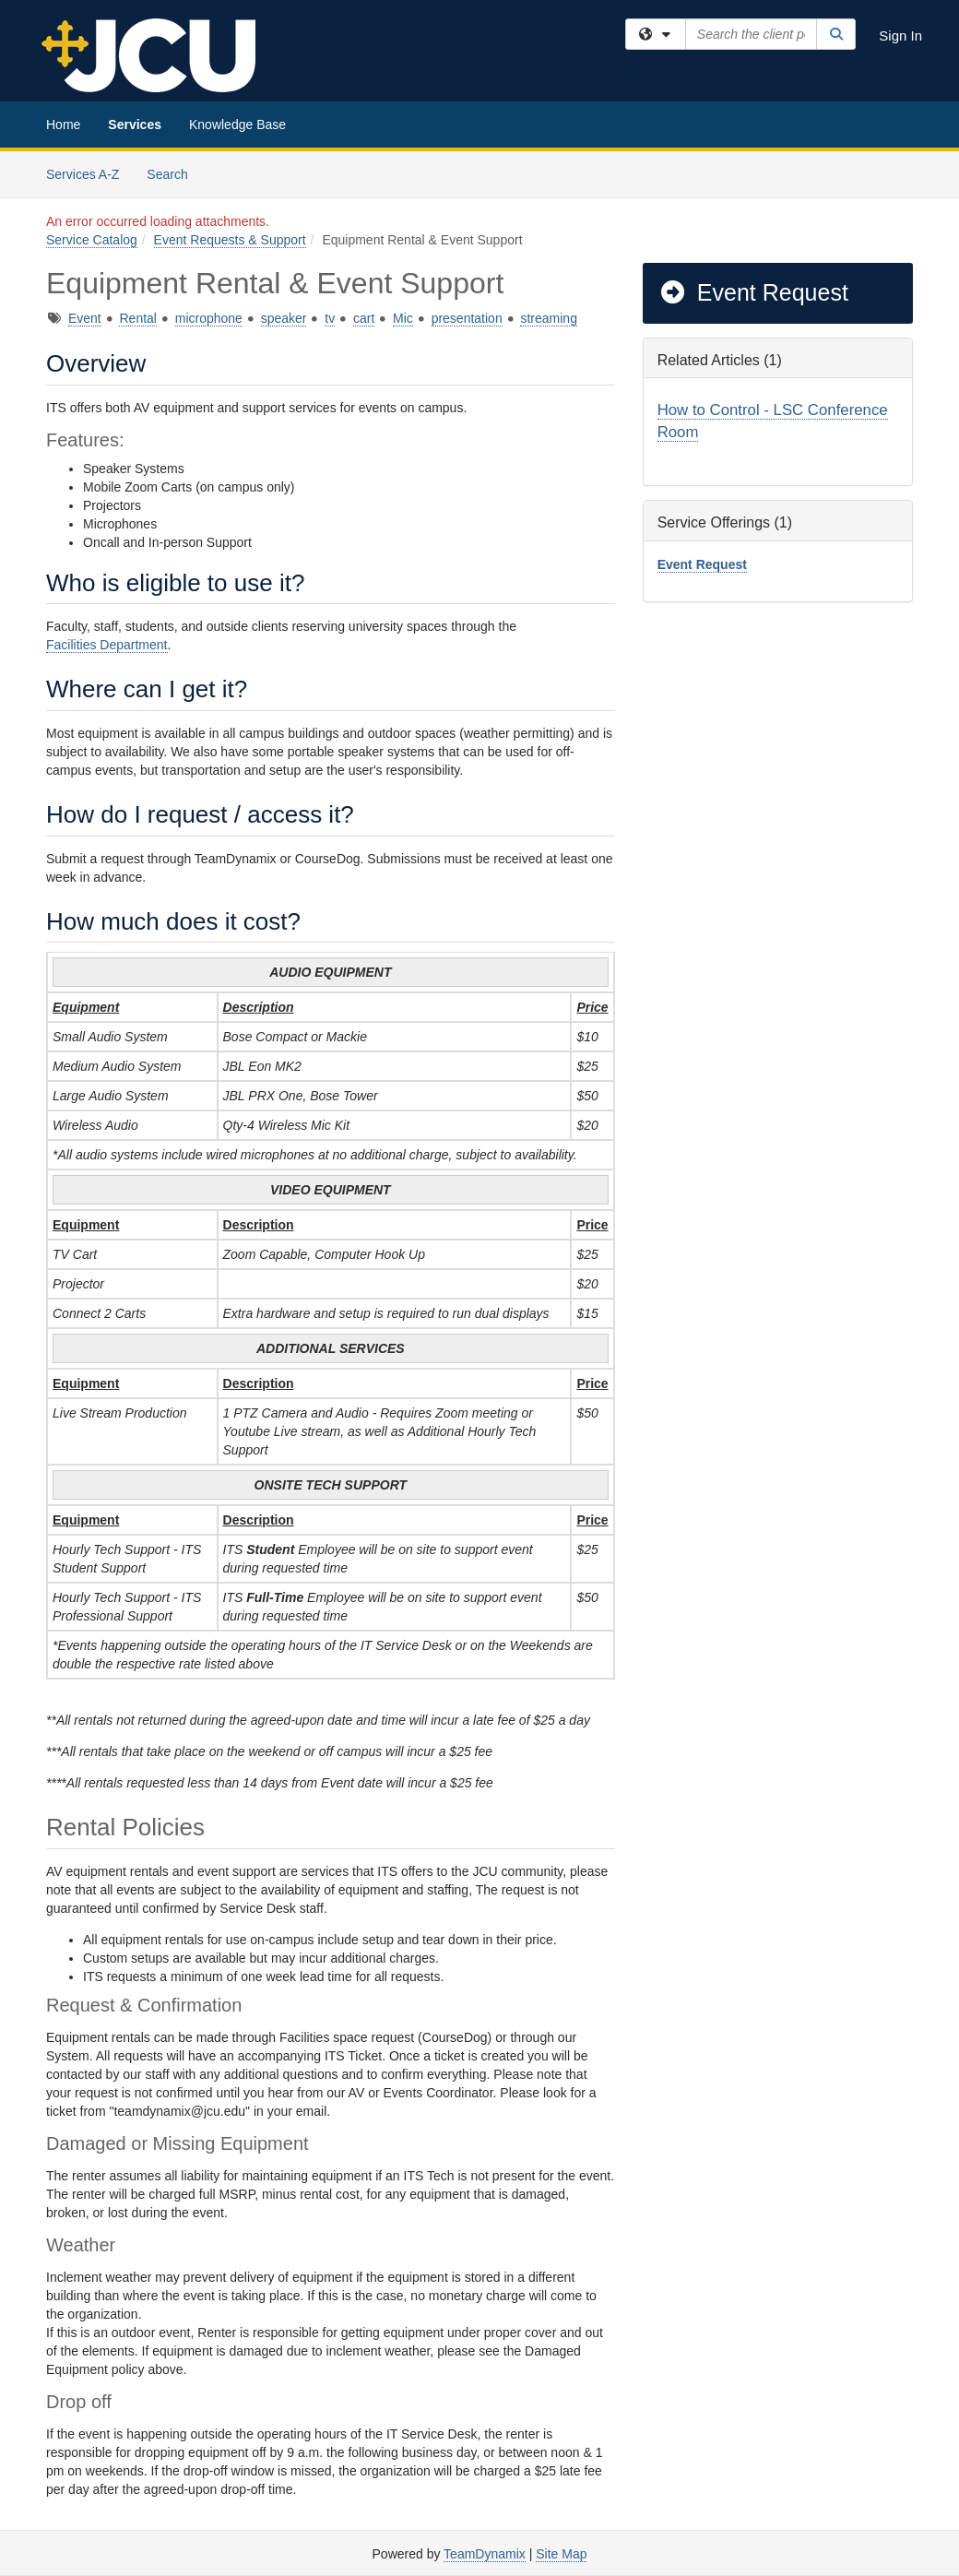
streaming (548, 318)
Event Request (753, 292)
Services (134, 124)
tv (330, 318)
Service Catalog (91, 239)
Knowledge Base (237, 124)
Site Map (561, 2553)
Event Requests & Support (230, 239)
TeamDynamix (485, 2553)
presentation (467, 318)
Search (174, 173)
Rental (137, 318)
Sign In (900, 35)
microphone (209, 318)
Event (84, 318)
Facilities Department (107, 644)
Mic (403, 318)
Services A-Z (82, 174)
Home (63, 124)
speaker (284, 318)
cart (363, 318)
